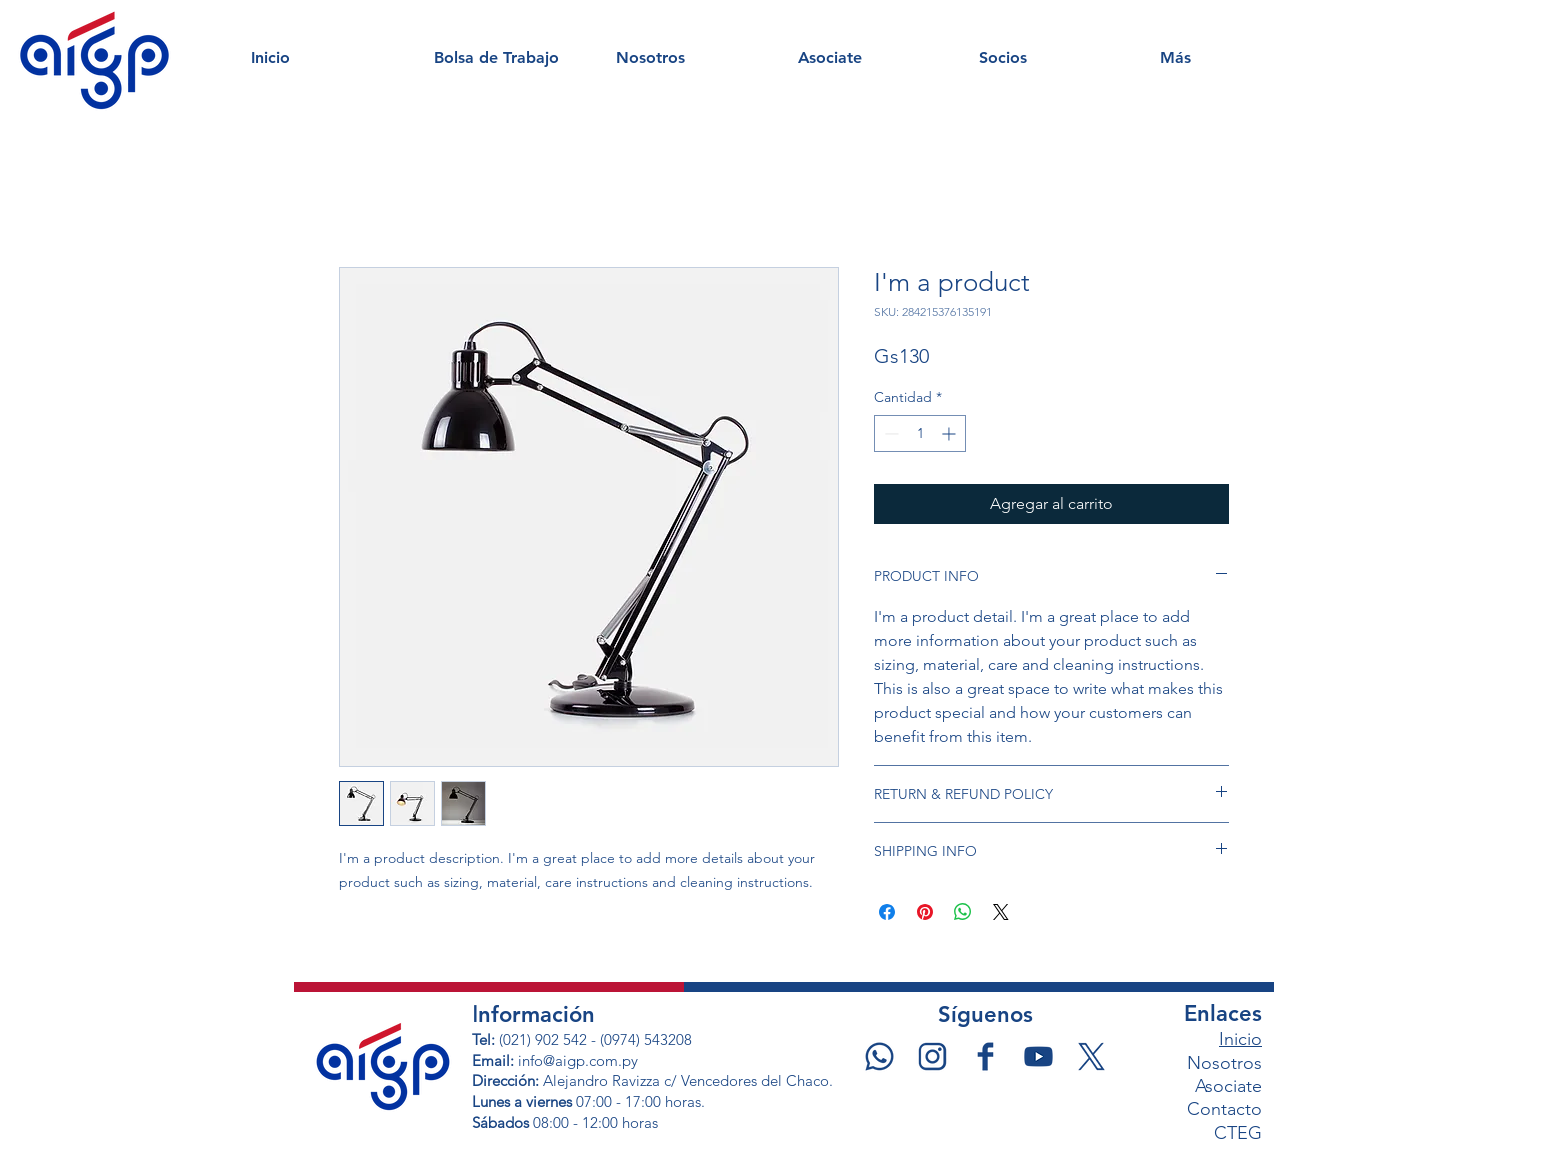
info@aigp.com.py (578, 1060)
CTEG (1238, 1133)
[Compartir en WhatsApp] (963, 912)
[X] (1091, 1056)
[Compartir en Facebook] (887, 912)
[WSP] (879, 1056)
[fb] (985, 1056)
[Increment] (950, 433)
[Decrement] (889, 433)
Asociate (1228, 1086)
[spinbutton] (920, 433)
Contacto (1224, 1109)
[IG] (932, 1056)
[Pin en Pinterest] (925, 912)
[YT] (1038, 1056)
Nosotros (1224, 1063)
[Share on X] (1001, 912)
